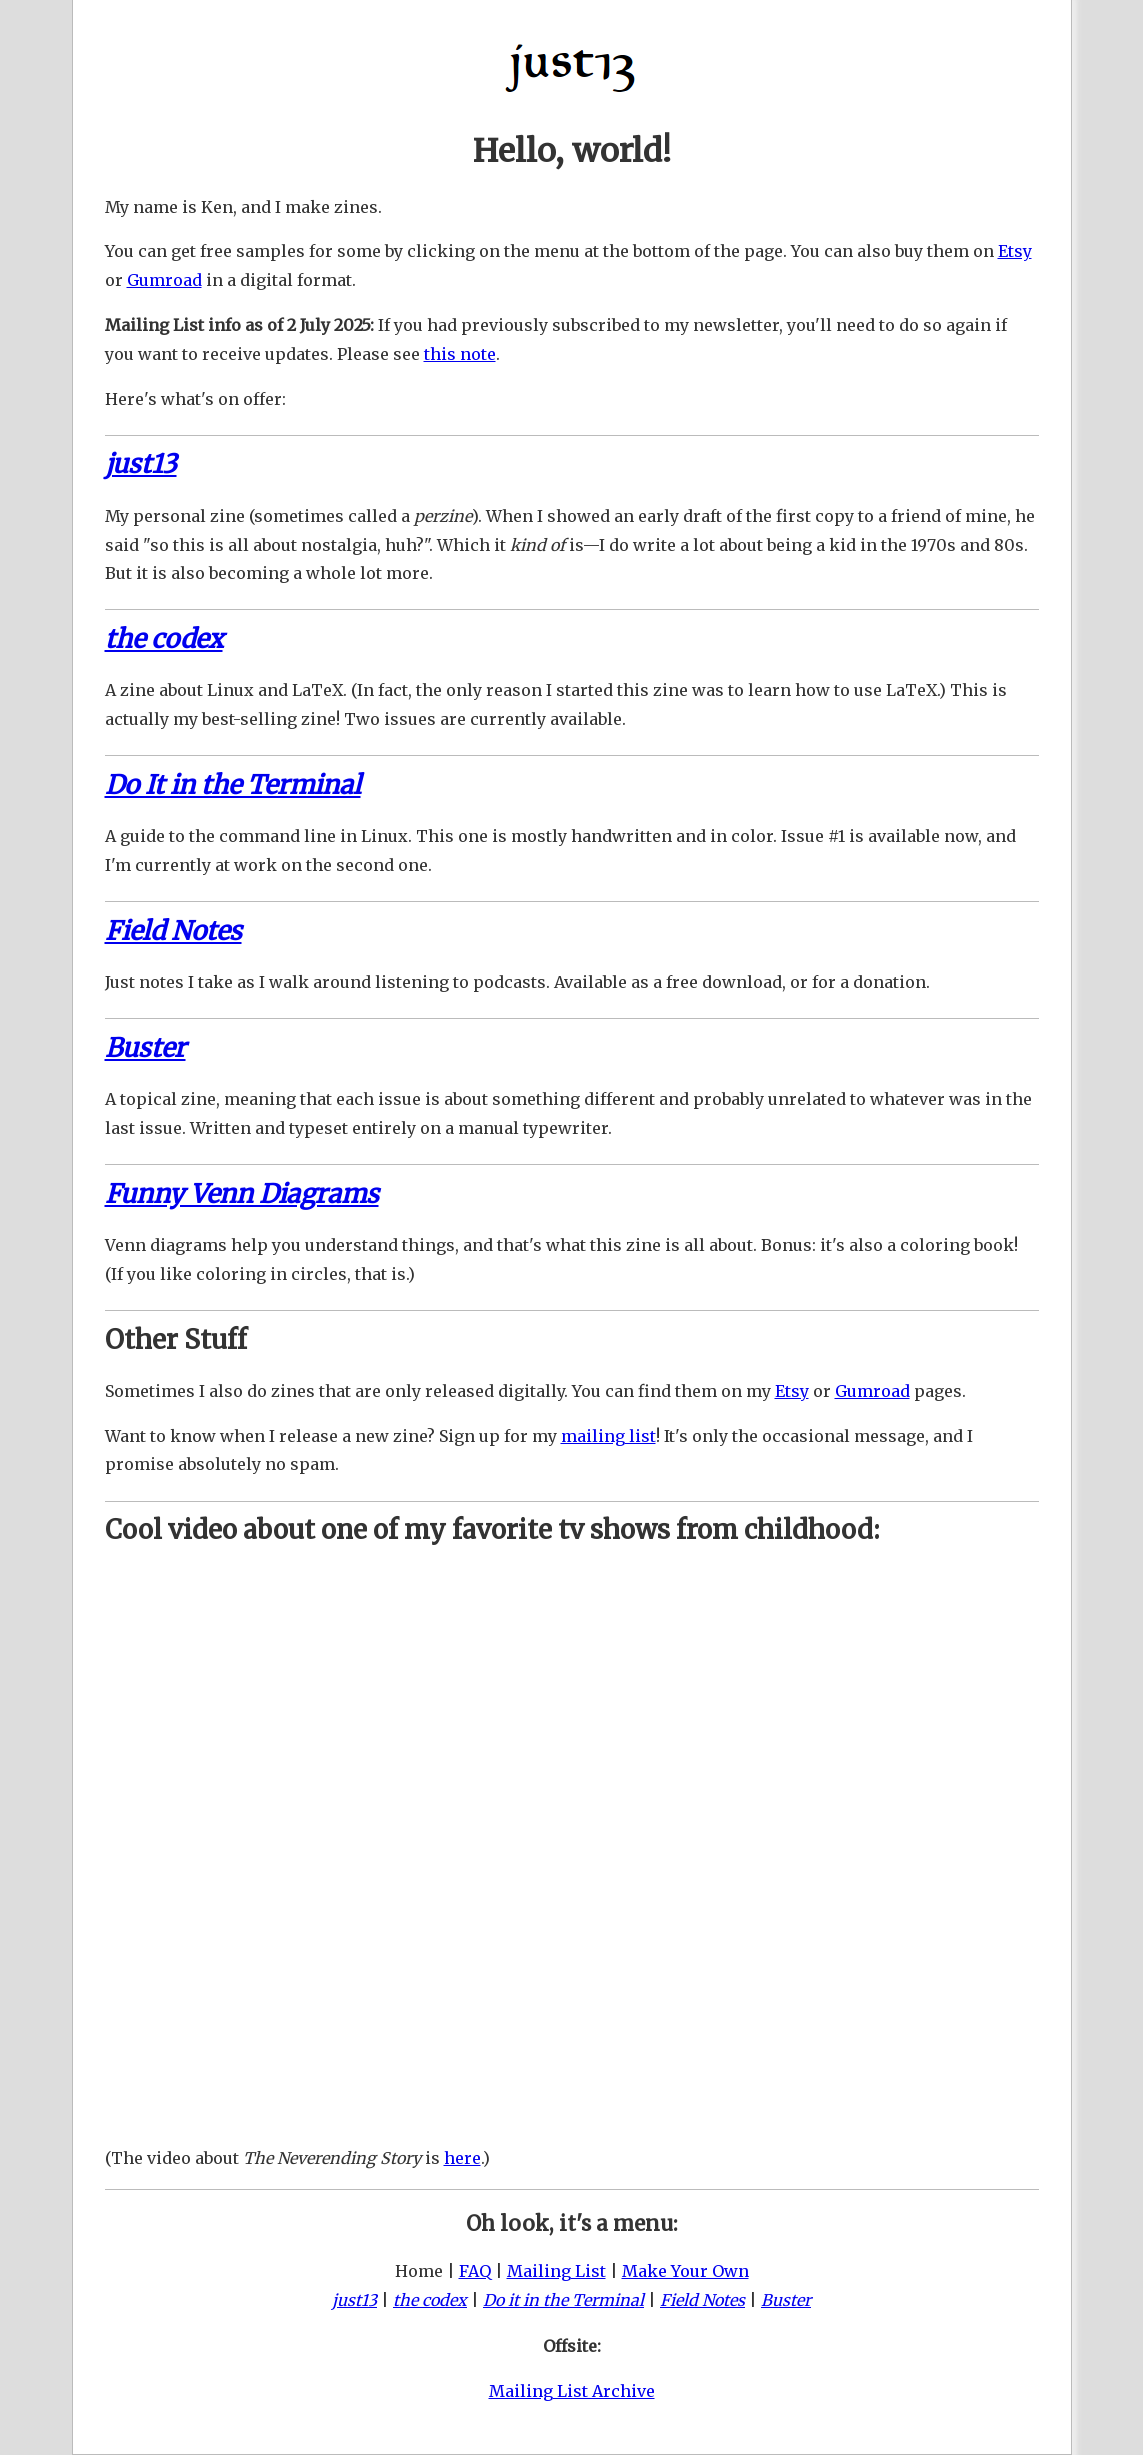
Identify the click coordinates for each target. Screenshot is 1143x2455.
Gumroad (164, 280)
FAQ (475, 2271)
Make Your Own (685, 2271)
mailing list (608, 1436)
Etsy (1015, 251)
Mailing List (556, 2271)
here (462, 2158)
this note (460, 354)
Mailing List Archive (572, 2391)
